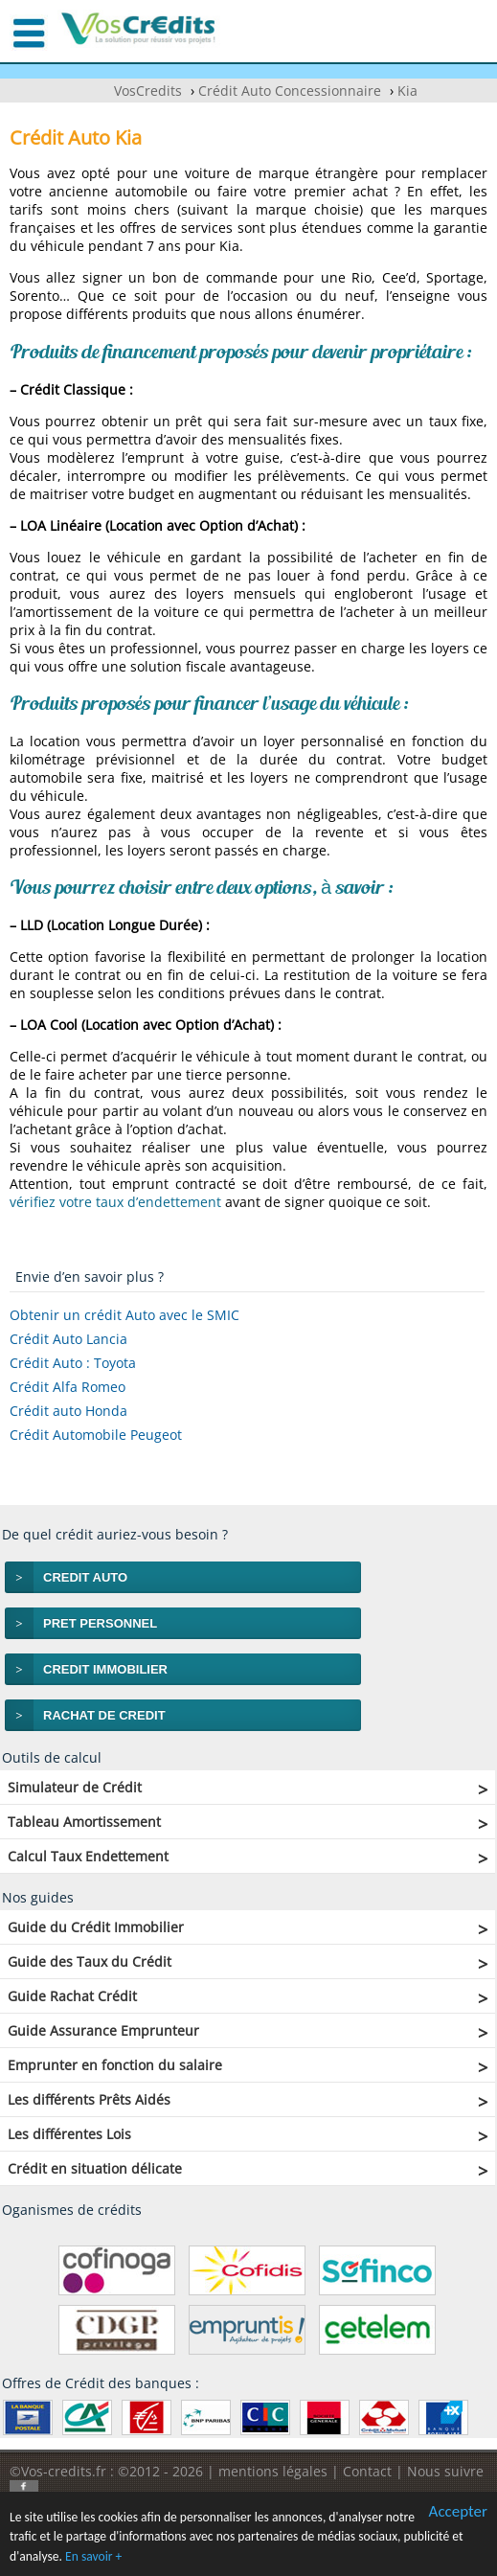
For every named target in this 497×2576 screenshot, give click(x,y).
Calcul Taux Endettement (88, 1856)
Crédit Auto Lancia (68, 1339)
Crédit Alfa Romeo (67, 1387)
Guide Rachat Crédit (72, 1996)
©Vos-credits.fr (60, 2471)
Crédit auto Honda (68, 1411)
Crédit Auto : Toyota (73, 1363)
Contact (367, 2471)
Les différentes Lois (69, 2134)
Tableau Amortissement (84, 1821)
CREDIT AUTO (85, 1577)
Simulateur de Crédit (75, 1787)
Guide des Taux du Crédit (89, 1961)
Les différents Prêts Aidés (89, 2099)
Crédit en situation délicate (95, 2168)
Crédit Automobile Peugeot (96, 1434)
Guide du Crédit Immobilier (96, 1927)
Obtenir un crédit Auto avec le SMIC (124, 1315)
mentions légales (273, 2471)
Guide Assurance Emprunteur (103, 2030)
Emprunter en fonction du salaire (115, 2065)
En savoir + (93, 2557)
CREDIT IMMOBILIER (105, 1669)
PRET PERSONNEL (100, 1623)
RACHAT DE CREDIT (104, 1715)
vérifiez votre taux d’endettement (115, 1202)
